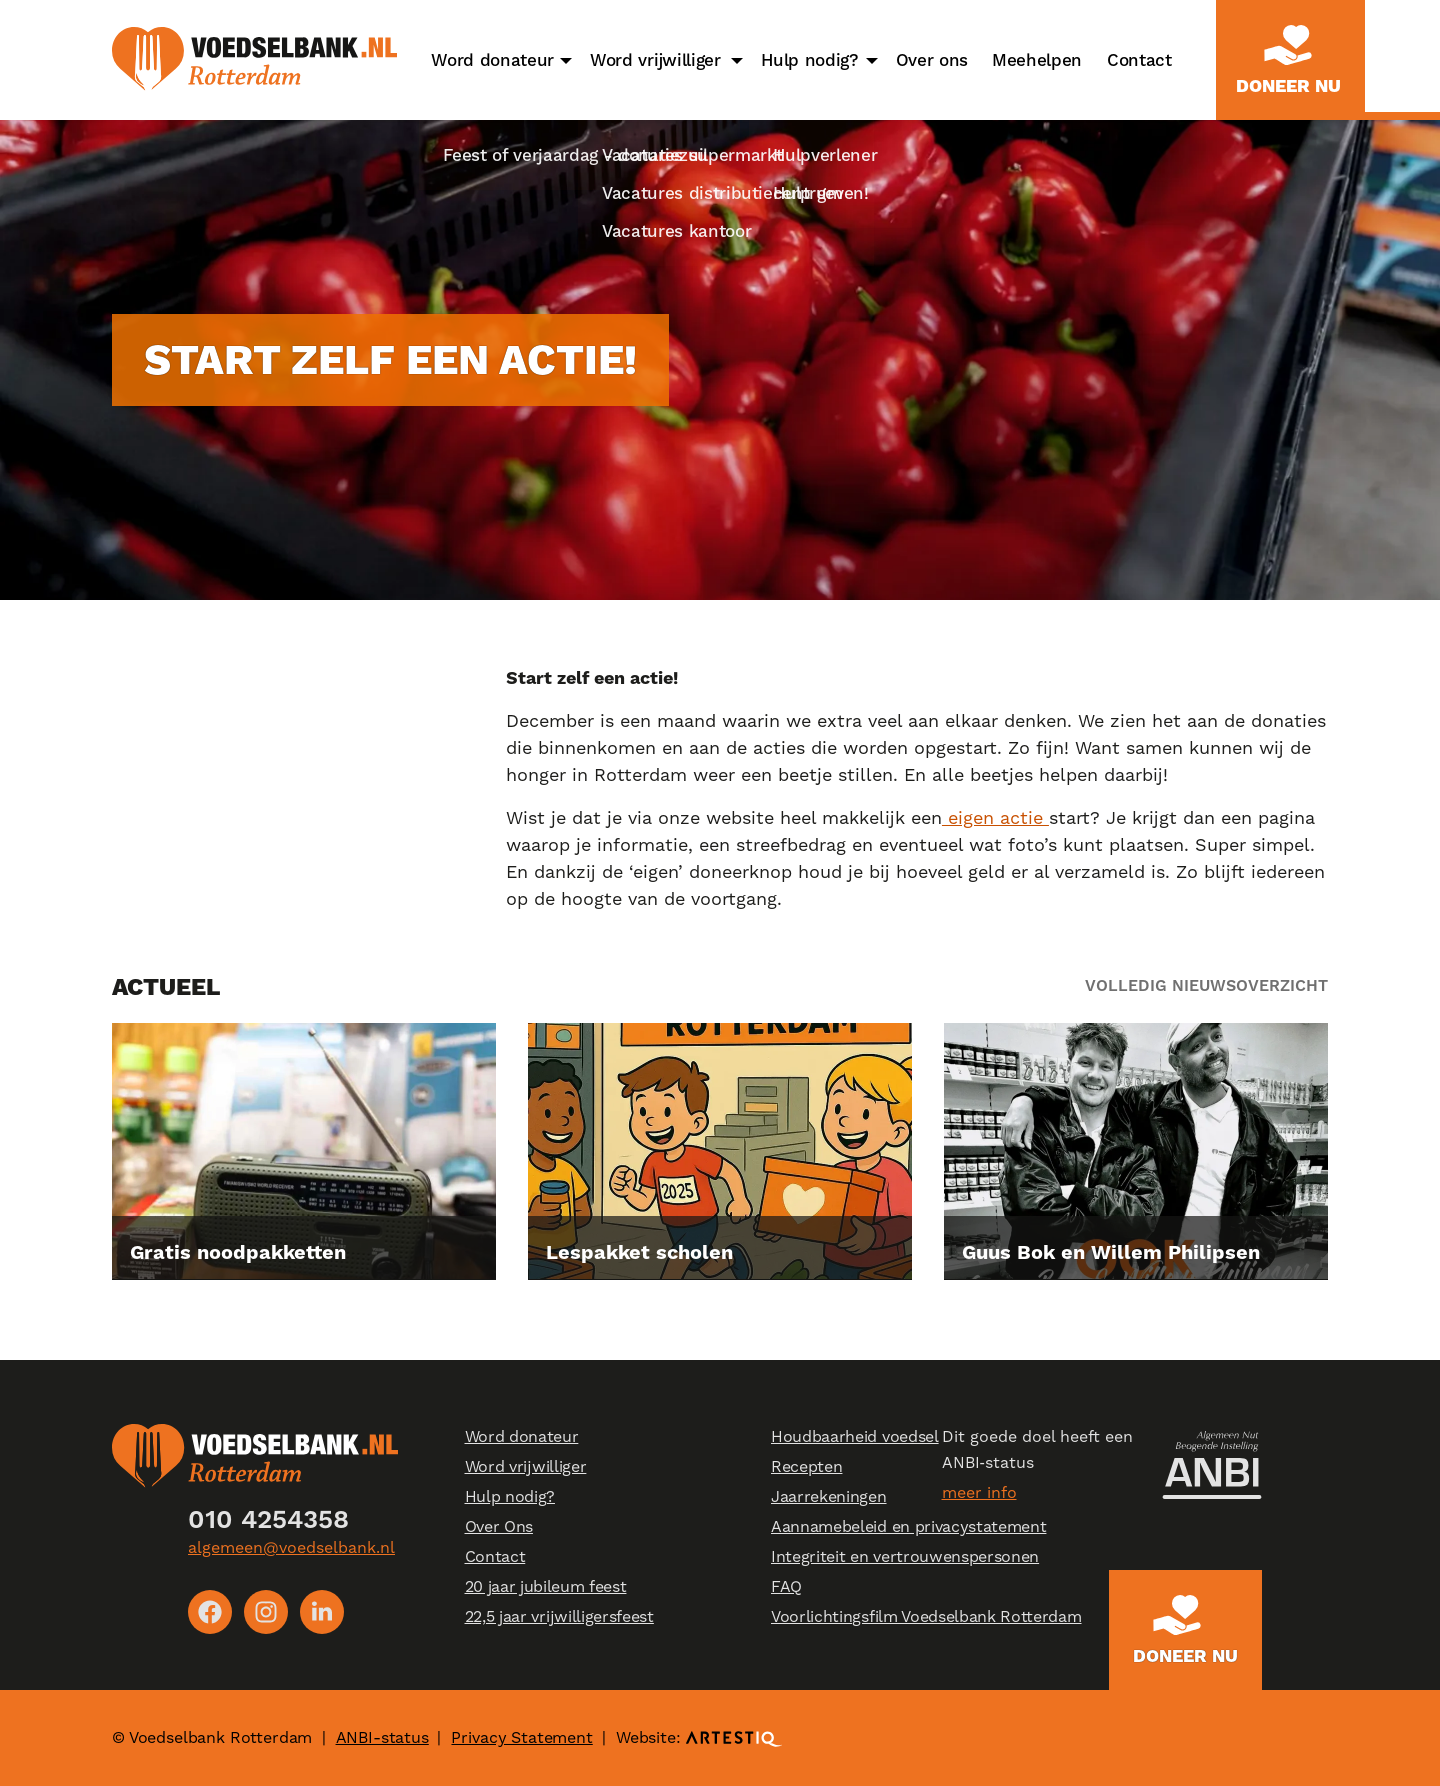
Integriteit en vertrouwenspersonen (905, 1556)
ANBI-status (382, 1737)
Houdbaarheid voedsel (855, 1436)
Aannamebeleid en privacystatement (908, 1526)
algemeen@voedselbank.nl (291, 1547)
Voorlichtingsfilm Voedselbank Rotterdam (926, 1616)
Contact (1139, 60)
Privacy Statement (521, 1737)
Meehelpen (1037, 60)
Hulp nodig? (810, 60)
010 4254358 (268, 1519)
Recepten (806, 1466)
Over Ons (499, 1526)
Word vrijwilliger (655, 60)
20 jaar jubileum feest (546, 1586)
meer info (979, 1492)
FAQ (786, 1586)
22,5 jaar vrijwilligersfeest (559, 1616)
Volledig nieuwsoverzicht (1206, 985)
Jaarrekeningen (829, 1496)
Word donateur (492, 60)
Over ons (932, 60)
